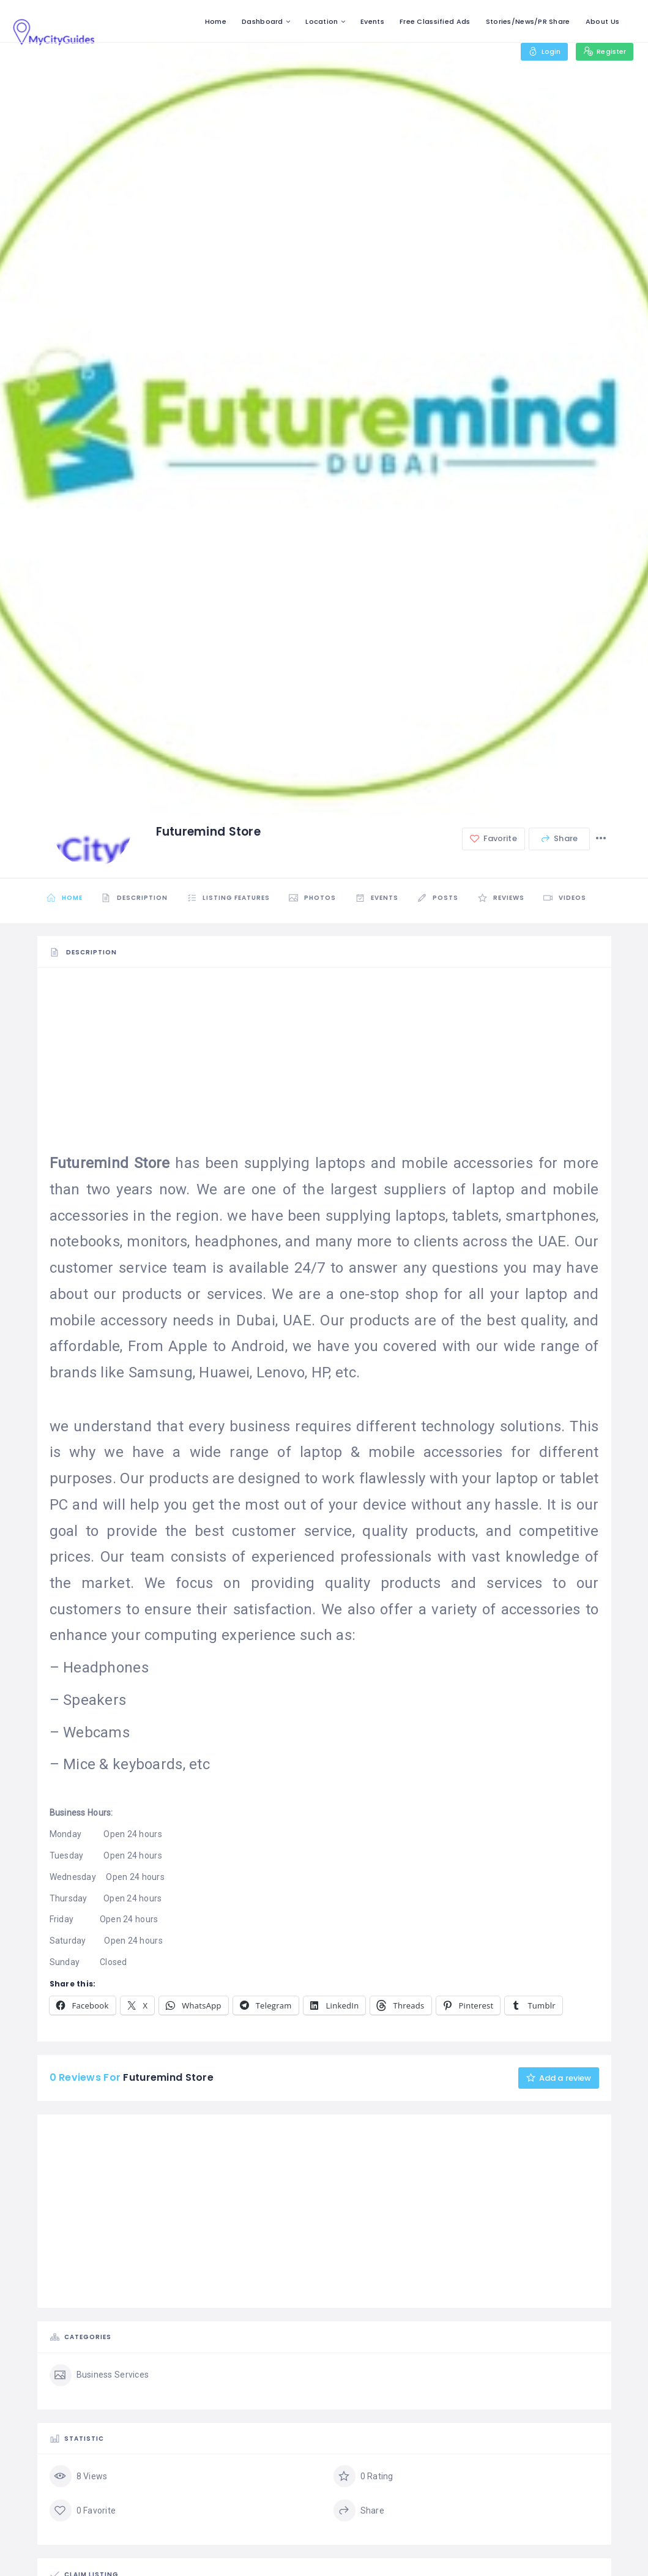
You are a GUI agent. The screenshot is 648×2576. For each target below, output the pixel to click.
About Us (602, 21)
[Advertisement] (324, 1064)
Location (321, 21)
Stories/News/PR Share (528, 21)
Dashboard (262, 21)
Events (372, 21)
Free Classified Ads (435, 21)
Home (215, 21)
